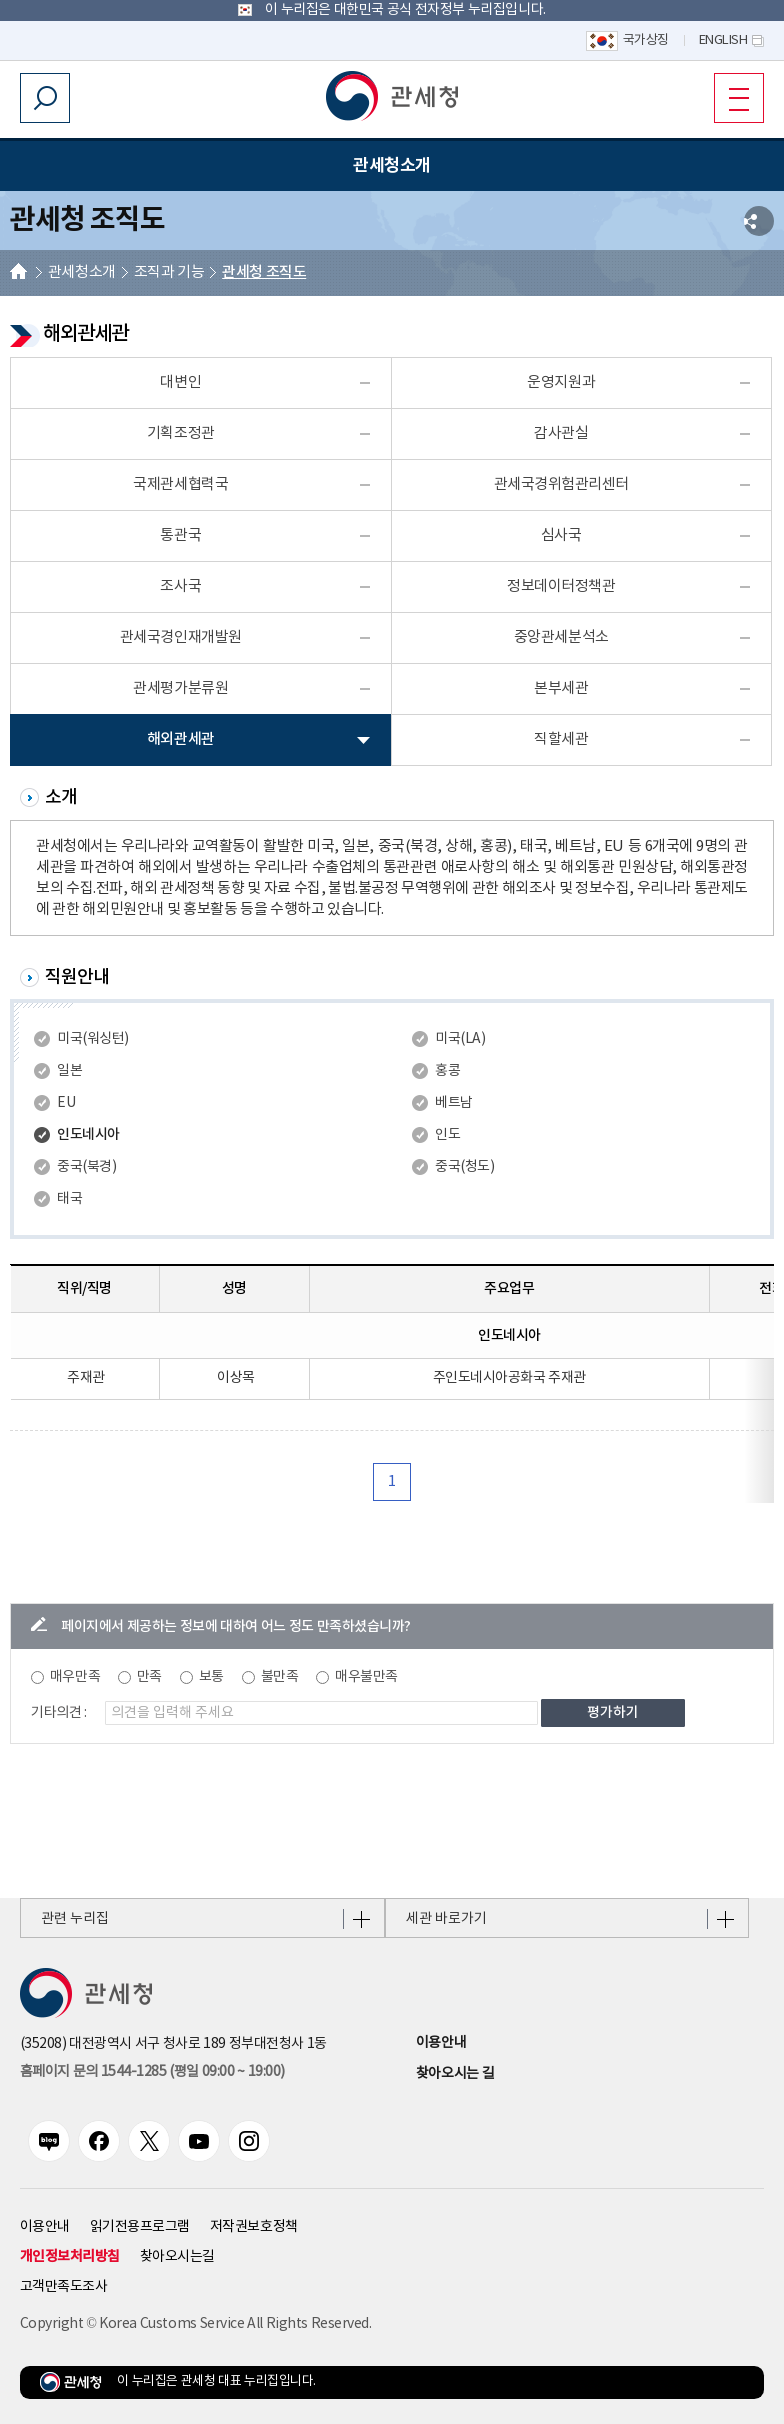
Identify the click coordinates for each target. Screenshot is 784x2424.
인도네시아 (88, 1134)
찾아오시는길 (177, 2257)
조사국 (180, 586)
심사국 (561, 535)
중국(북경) (86, 1167)
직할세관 (561, 739)
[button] (392, 96)
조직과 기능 (169, 272)
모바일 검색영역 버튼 (45, 98)
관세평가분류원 (180, 688)
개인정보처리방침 (70, 2256)
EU (66, 1103)
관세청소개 (82, 272)
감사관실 (561, 433)
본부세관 (561, 688)
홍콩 (447, 1071)
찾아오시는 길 (455, 2074)
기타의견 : (59, 1713)
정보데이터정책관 (561, 586)
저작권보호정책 (254, 2227)
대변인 (180, 382)
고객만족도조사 (64, 2287)
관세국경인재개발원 (181, 637)
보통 (211, 1677)
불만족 (280, 1677)
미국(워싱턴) (93, 1039)
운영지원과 (561, 382)
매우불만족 (366, 1677)
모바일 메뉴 (731, 97)
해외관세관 (181, 739)
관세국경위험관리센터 (561, 484)
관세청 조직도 (264, 272)
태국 (69, 1199)
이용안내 (441, 2043)
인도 (447, 1135)
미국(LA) (460, 1039)
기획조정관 (181, 433)
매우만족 (75, 1677)
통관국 (180, 535)
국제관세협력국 (180, 484)
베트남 (454, 1103)
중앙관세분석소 (561, 637)
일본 (69, 1071)
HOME (18, 273)
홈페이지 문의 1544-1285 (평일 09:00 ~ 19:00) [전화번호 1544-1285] (152, 2072)
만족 (149, 1677)
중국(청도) (464, 1167)
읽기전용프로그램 (140, 2227)
